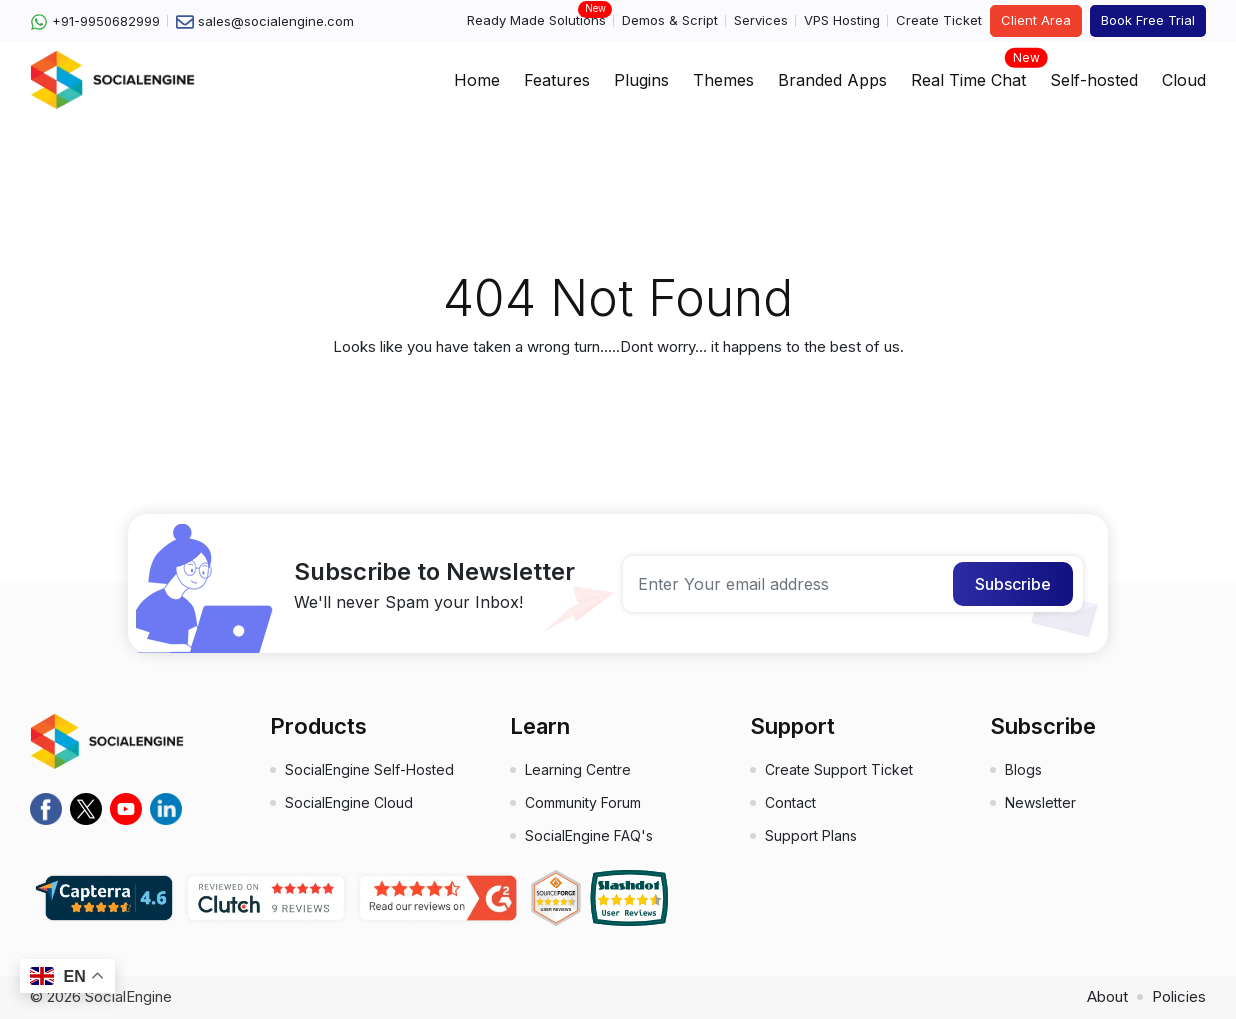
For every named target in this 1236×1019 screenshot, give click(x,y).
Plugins (641, 80)
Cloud (1184, 80)
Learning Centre (578, 769)
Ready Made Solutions (536, 19)
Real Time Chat (968, 74)
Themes (723, 80)
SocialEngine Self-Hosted (369, 769)
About (1107, 996)
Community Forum (583, 802)
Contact (790, 802)
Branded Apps (832, 80)
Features (557, 80)
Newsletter (1040, 802)
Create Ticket (939, 20)
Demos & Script (670, 20)
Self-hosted (1094, 80)
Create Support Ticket (839, 769)
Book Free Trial (1148, 20)
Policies (1179, 996)
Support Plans (811, 835)
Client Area (1036, 20)
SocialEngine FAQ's (589, 835)
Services (761, 20)
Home (477, 80)
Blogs (1023, 769)
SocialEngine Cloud (349, 802)
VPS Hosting (842, 20)
